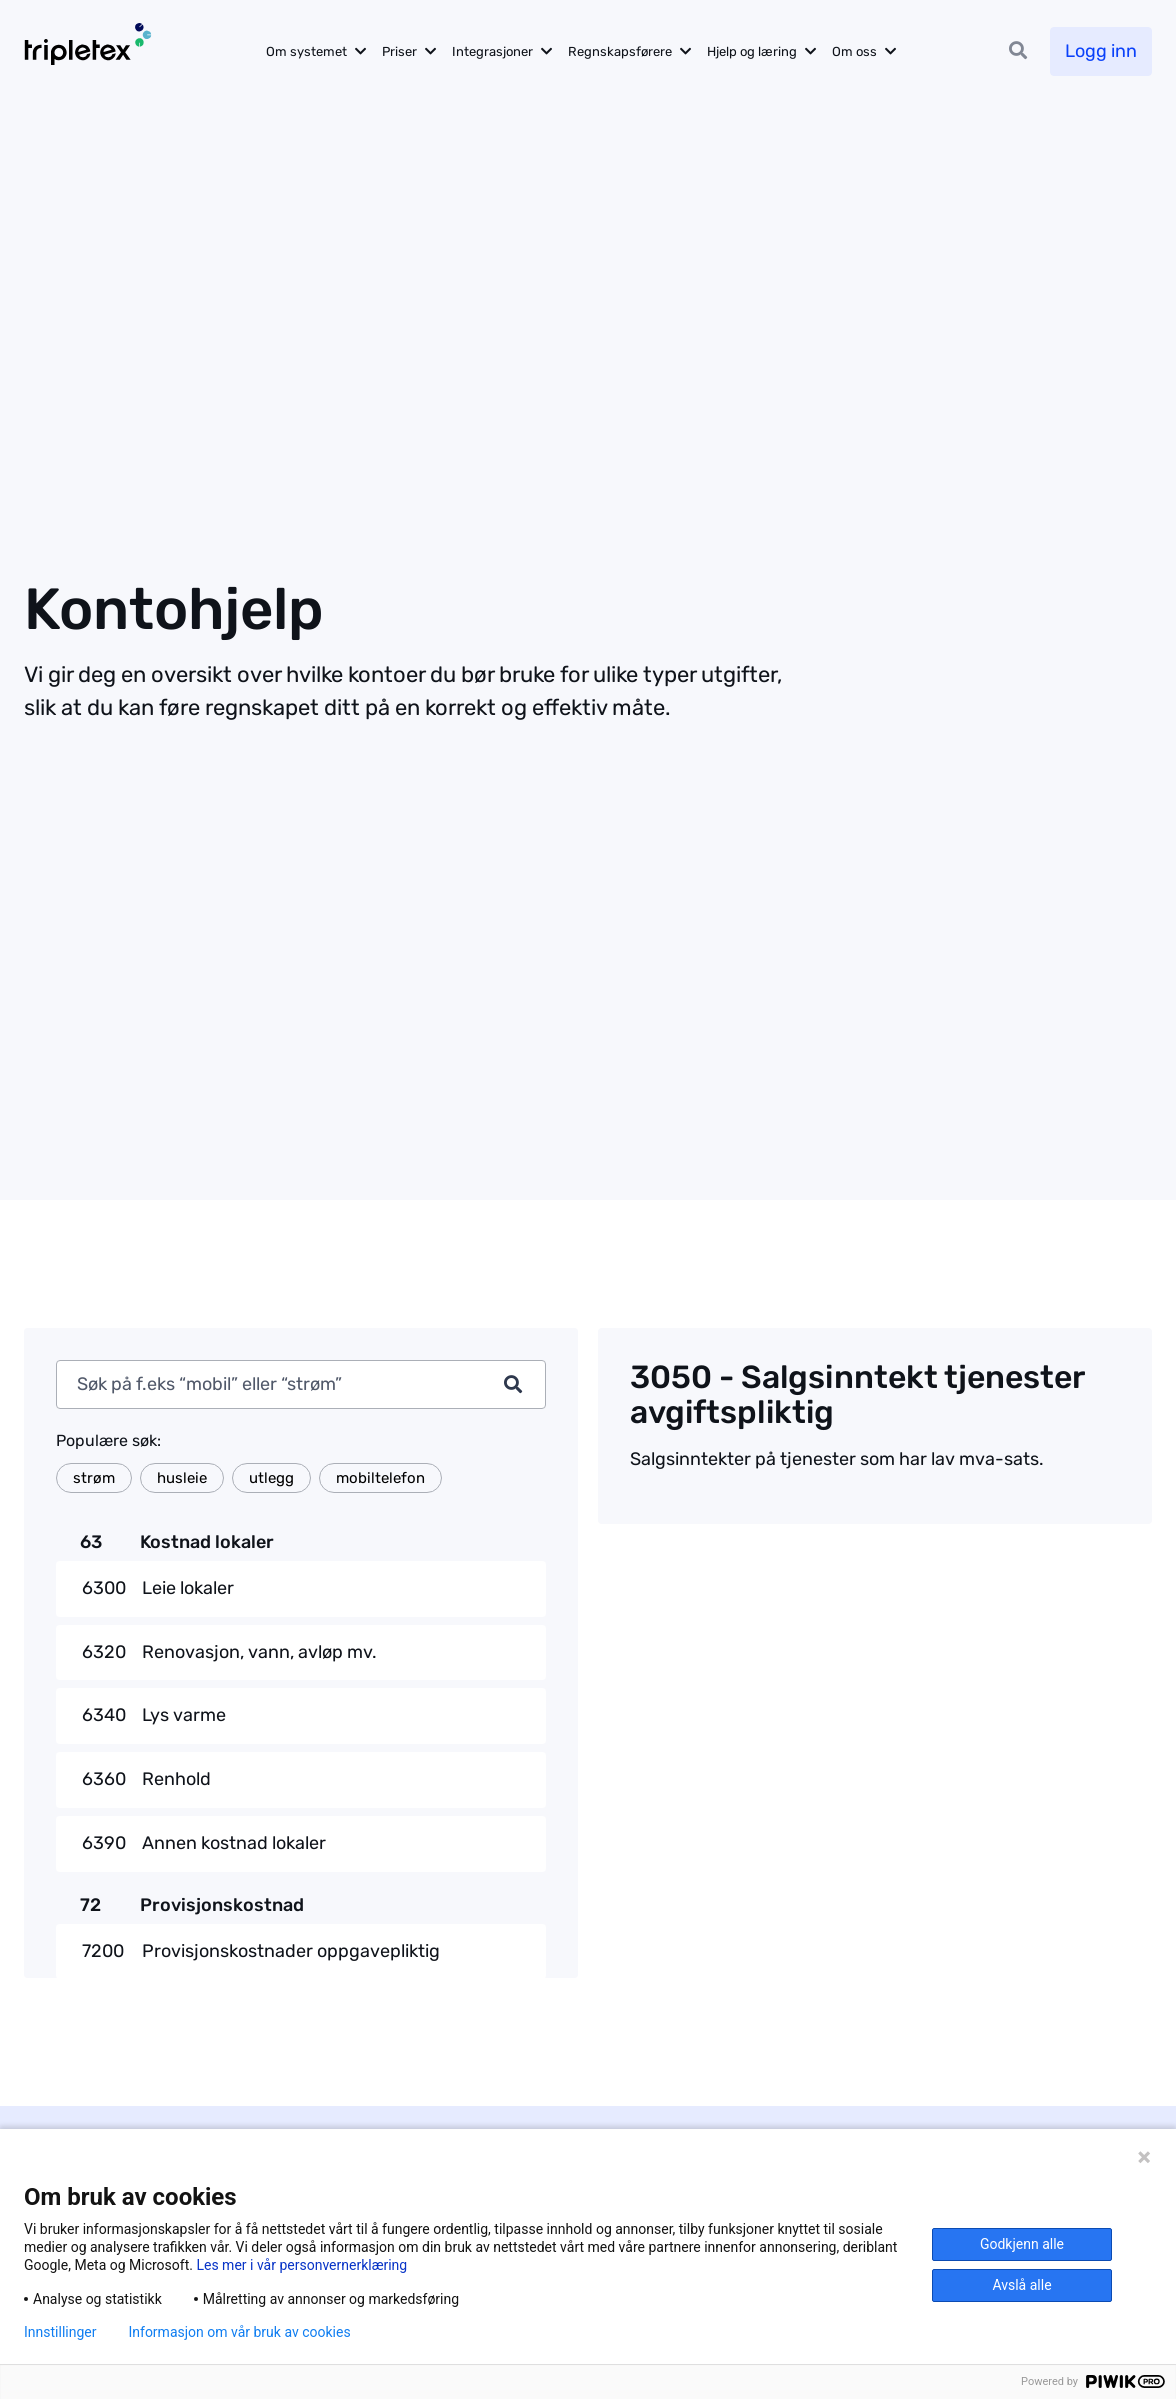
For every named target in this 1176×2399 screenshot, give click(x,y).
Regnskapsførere (620, 51)
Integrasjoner (492, 51)
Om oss (854, 51)
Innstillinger (60, 2332)
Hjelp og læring (752, 51)
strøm (94, 1478)
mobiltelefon (380, 1478)
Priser (399, 51)
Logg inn (1101, 51)
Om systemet (306, 51)
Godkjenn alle (1022, 2244)
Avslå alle (1021, 2285)
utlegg (271, 1478)
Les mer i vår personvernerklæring (301, 2265)
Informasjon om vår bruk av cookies (239, 2332)
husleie (182, 1478)
